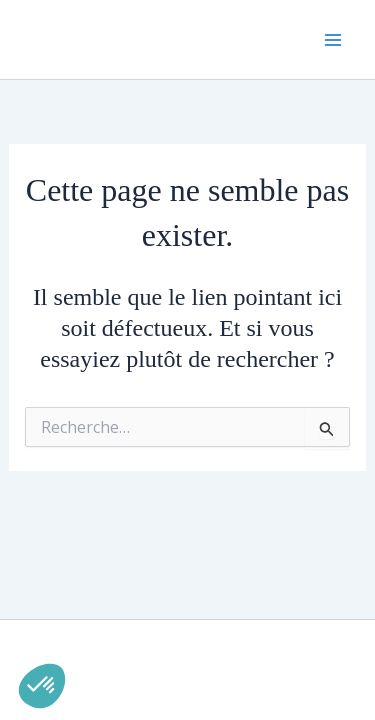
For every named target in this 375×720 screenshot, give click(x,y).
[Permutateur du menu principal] (333, 40)
